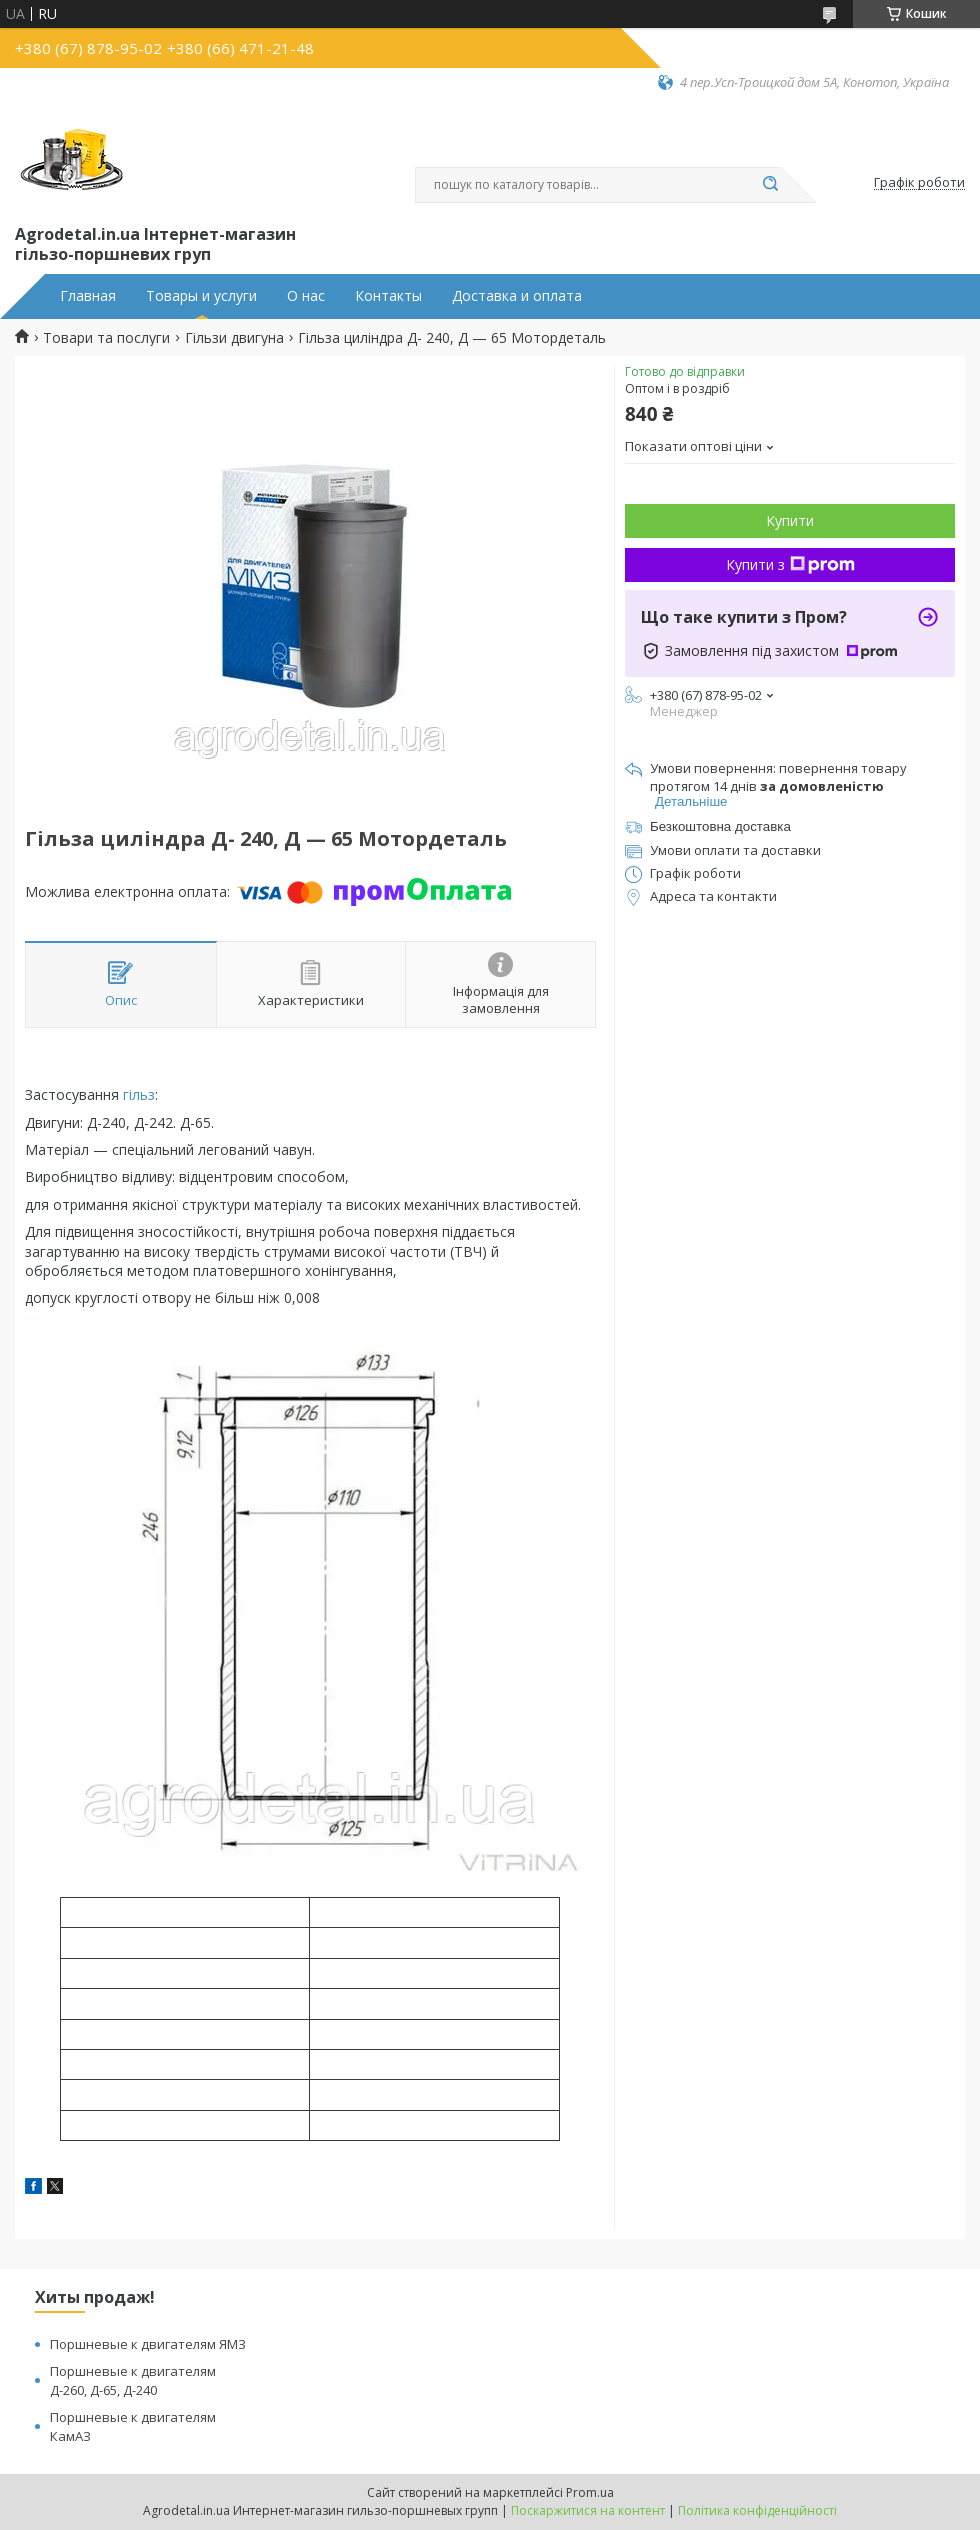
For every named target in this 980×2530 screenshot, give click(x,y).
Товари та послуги (106, 338)
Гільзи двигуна (234, 338)
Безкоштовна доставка (720, 826)
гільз (139, 1094)
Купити (790, 520)
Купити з (790, 564)
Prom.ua (590, 2492)
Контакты (388, 296)
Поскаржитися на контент (588, 2510)
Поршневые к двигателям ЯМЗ (148, 2344)
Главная (88, 296)
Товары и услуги (201, 296)
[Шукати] (770, 185)
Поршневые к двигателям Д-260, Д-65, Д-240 (133, 2380)
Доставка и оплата (517, 296)
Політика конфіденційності (757, 2510)
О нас (306, 296)
